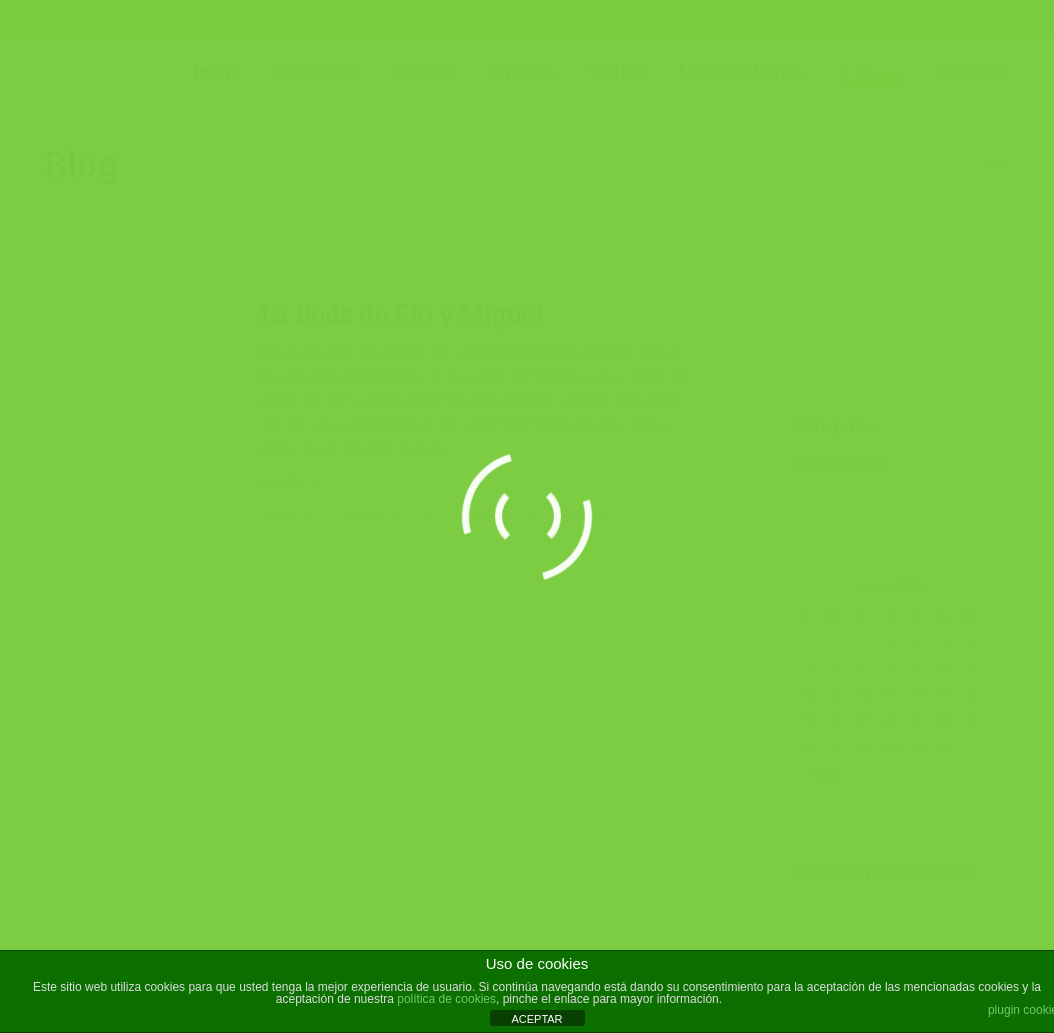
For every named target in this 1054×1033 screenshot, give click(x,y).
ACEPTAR (536, 1019)
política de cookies (446, 999)
